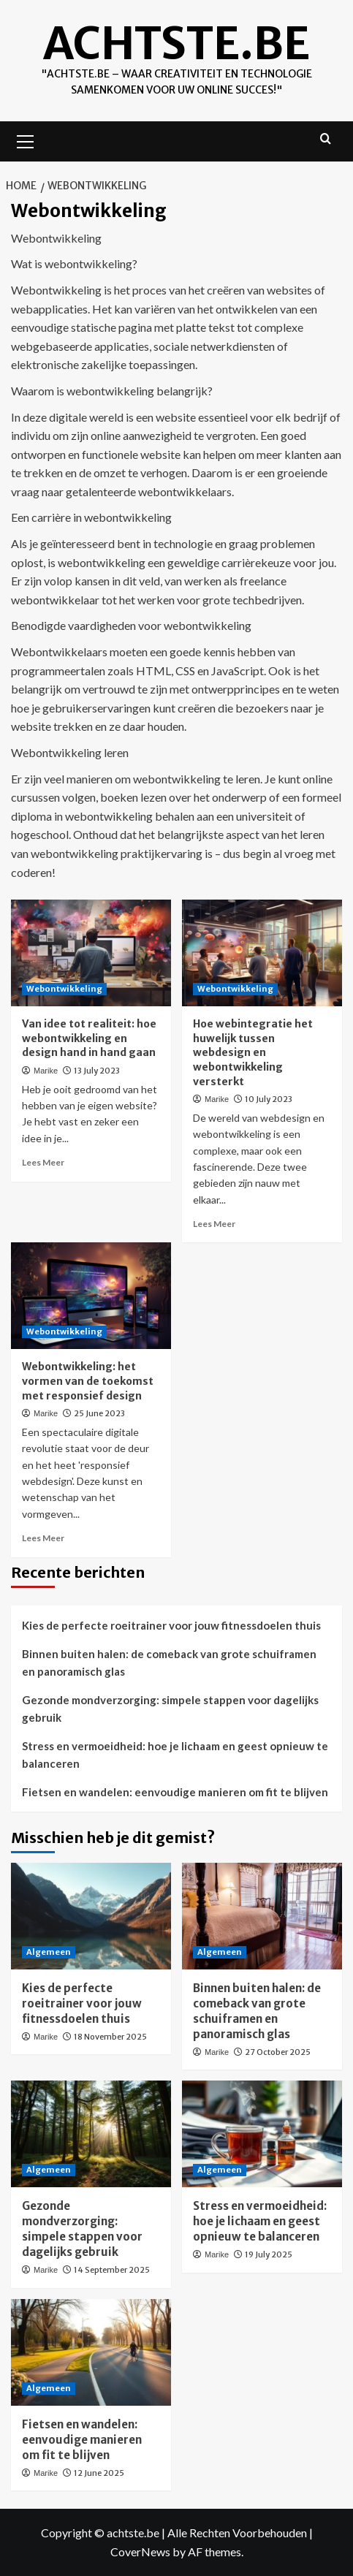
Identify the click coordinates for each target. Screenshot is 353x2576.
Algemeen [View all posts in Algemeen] (48, 1952)
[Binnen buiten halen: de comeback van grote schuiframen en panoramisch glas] (262, 1916)
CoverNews (140, 2551)
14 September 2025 (112, 2270)
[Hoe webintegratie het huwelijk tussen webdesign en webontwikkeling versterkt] (262, 953)
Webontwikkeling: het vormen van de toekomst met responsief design (87, 1381)
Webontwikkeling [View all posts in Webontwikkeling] (64, 989)
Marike (46, 1070)
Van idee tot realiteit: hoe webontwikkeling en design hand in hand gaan (89, 1038)
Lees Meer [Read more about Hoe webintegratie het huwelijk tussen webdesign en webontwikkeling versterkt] (214, 1223)
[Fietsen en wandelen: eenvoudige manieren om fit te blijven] (91, 2352)
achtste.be (176, 43)
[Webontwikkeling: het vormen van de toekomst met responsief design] (91, 1295)
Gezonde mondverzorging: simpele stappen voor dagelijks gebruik (170, 1708)
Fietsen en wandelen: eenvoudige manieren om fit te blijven (175, 1791)
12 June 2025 (99, 2473)
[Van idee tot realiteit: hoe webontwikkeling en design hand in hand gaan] (91, 953)
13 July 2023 (97, 1070)
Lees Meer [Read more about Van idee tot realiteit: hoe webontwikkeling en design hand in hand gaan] (43, 1162)
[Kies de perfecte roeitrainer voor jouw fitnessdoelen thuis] (91, 1916)
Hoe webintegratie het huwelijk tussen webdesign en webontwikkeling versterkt (253, 1052)
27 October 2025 (278, 2052)
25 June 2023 (99, 1413)
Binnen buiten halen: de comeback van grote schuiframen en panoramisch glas (169, 1662)
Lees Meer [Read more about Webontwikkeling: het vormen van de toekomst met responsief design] (43, 1537)
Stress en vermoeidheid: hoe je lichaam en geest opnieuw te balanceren (175, 1754)
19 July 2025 (268, 2254)
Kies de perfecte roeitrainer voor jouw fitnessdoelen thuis (171, 1625)
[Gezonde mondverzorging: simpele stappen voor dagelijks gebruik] (91, 2134)
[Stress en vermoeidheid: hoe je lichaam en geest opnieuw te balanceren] (262, 2134)
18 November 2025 (110, 2037)
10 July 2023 (268, 1099)
